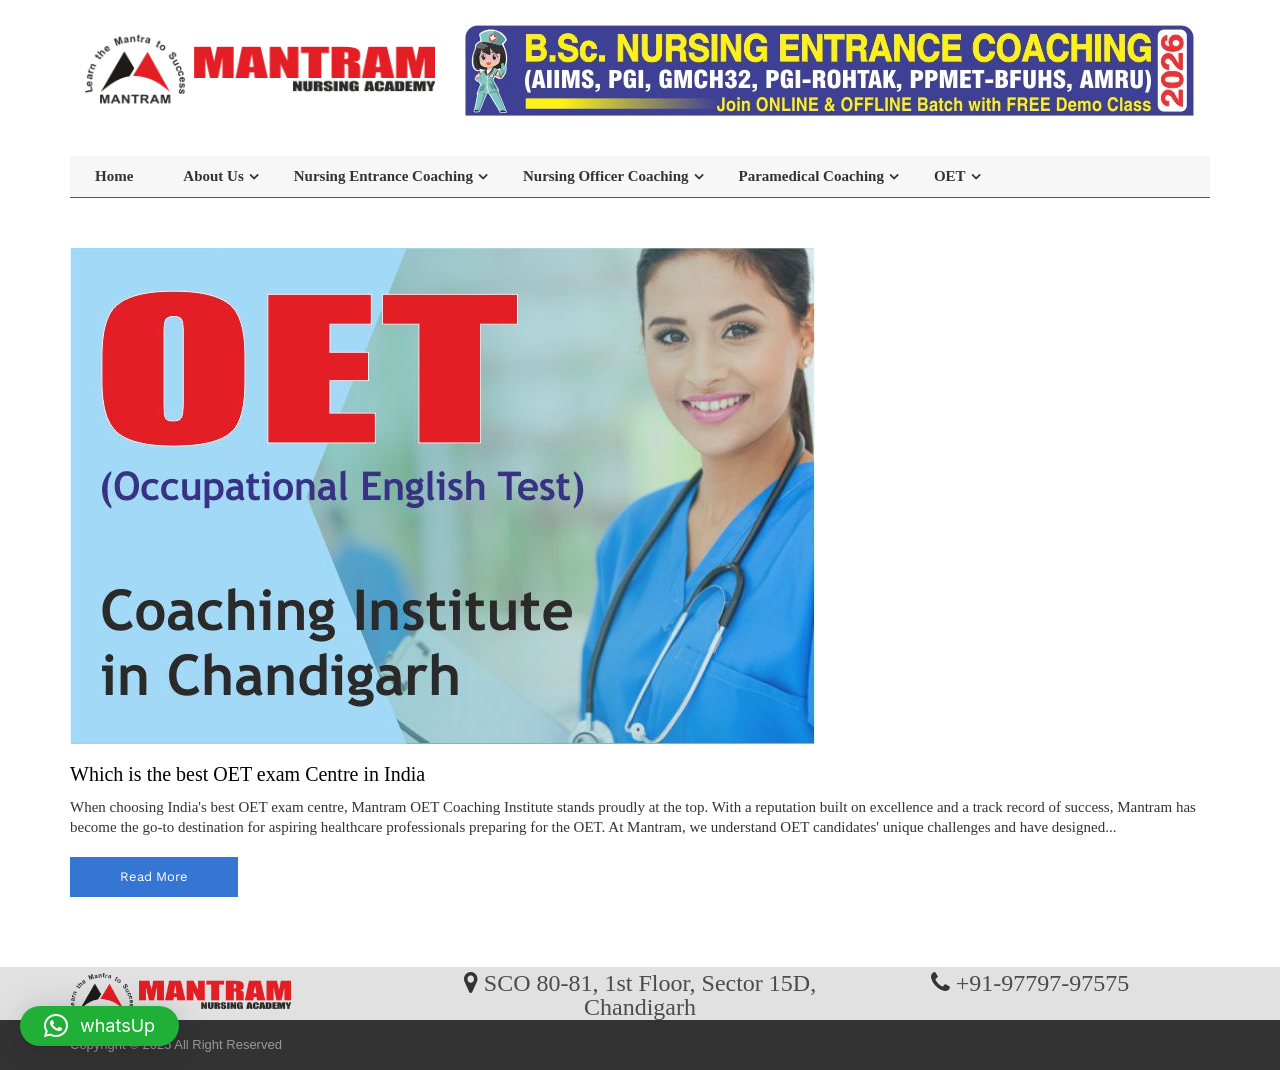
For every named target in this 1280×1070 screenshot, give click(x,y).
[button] (99, 1026)
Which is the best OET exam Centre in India (247, 774)
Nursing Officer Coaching (606, 176)
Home (114, 176)
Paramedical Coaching (811, 176)
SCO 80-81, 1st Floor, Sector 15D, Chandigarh (650, 994)
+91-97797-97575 (1043, 982)
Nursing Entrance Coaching (383, 176)
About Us (213, 176)
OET (950, 176)
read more (154, 876)
